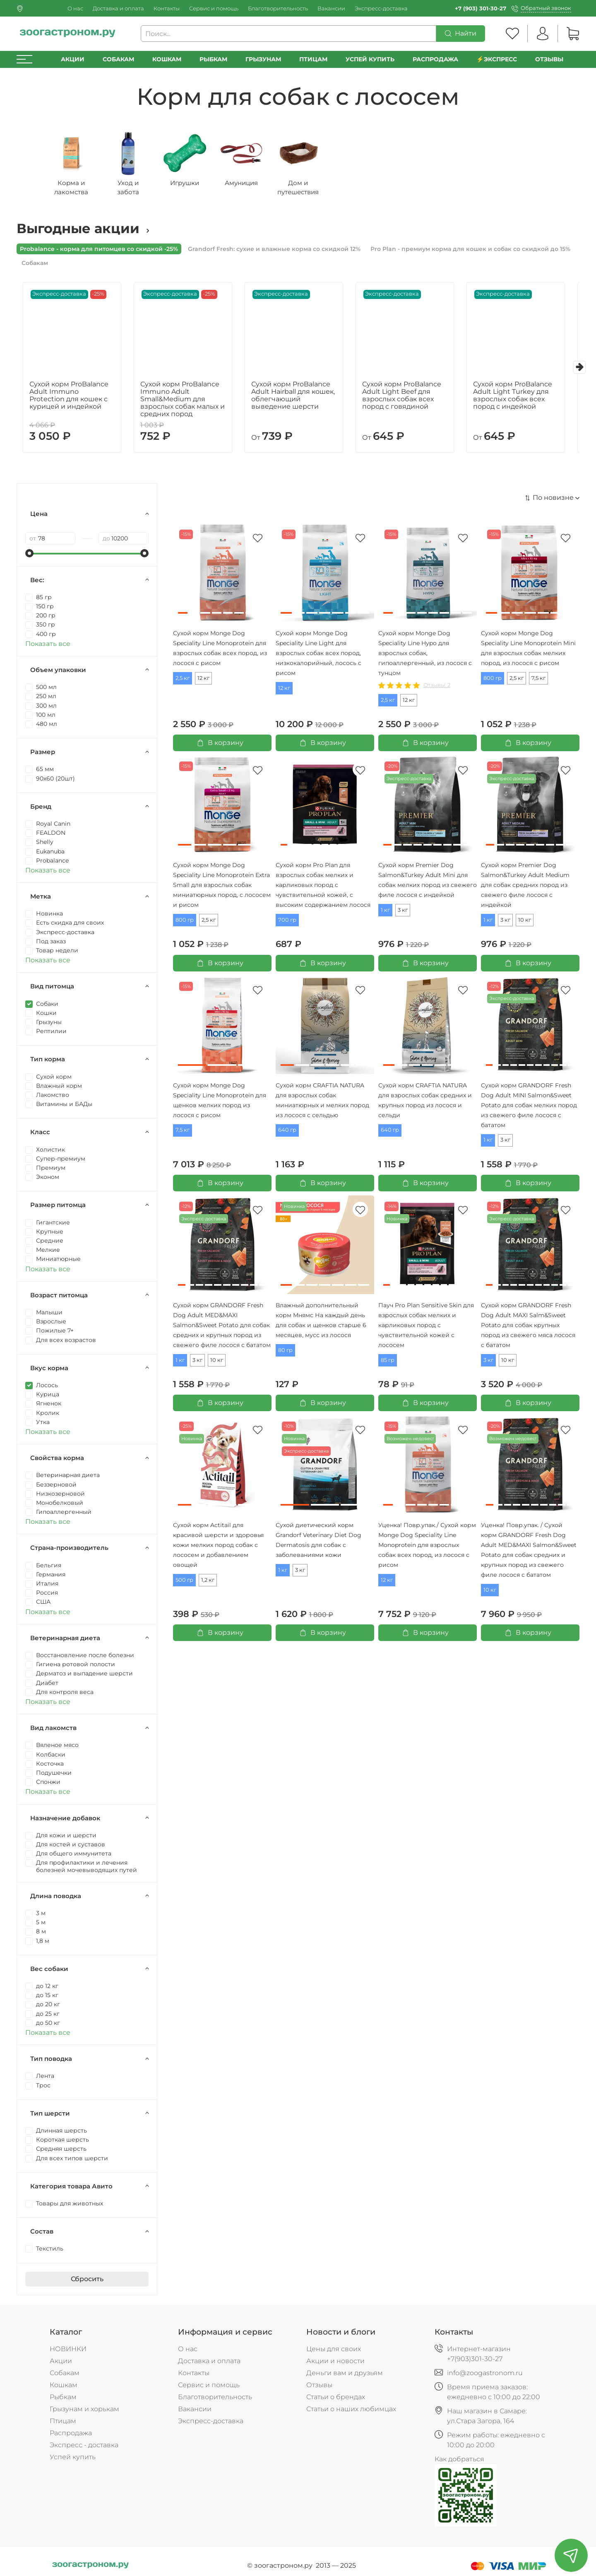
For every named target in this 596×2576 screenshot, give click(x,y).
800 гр (492, 682)
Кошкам (166, 59)
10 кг (524, 924)
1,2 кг (207, 1584)
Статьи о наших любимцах (351, 2409)
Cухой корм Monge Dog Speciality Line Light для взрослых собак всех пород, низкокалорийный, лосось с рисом (318, 657)
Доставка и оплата (118, 8)
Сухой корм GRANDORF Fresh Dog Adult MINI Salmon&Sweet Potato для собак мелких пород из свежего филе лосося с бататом (529, 1109)
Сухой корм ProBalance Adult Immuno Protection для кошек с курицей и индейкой (66, 399)
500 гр (184, 1584)
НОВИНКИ (68, 2349)
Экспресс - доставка (84, 2445)
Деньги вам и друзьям (344, 2373)
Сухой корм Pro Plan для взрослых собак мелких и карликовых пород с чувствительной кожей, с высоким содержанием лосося (323, 889)
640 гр (287, 1134)
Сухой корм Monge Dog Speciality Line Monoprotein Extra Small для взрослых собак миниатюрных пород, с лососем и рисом (222, 889)
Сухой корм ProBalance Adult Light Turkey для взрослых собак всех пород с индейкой (522, 399)
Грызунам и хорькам (84, 2409)
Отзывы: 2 (436, 689)
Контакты (167, 8)
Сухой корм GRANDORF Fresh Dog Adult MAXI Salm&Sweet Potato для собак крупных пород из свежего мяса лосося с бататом (528, 1329)
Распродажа (71, 2433)
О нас (75, 8)
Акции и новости (335, 2361)
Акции (72, 59)
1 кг (385, 914)
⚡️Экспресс (496, 59)
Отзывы (549, 59)
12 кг (203, 682)
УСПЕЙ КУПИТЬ (370, 59)
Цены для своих (333, 2349)
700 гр (287, 924)
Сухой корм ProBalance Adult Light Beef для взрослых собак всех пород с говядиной (407, 399)
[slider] (29, 557)
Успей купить (73, 2457)
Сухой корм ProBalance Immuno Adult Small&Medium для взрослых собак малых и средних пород (180, 403)
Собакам (118, 59)
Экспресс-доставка (381, 8)
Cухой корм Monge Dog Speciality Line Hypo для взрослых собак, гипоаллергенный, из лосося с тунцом (425, 657)
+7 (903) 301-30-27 (480, 8)
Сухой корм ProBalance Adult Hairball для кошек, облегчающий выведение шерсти (295, 399)
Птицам (313, 59)
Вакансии (331, 8)
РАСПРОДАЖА (435, 59)
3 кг (403, 914)
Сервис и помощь (213, 8)
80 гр (285, 1354)
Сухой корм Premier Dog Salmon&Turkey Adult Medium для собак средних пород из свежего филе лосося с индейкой (525, 889)
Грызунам (263, 59)
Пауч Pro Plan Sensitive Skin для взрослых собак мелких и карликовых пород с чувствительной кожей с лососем (426, 1329)
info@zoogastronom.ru (485, 2373)
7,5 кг (538, 682)
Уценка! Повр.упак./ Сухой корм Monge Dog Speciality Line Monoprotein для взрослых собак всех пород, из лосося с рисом (427, 1549)
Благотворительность (278, 8)
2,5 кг (182, 682)
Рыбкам (213, 59)
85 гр (387, 1364)
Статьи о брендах (335, 2397)
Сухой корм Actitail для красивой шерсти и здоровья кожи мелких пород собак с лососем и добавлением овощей (218, 1549)
